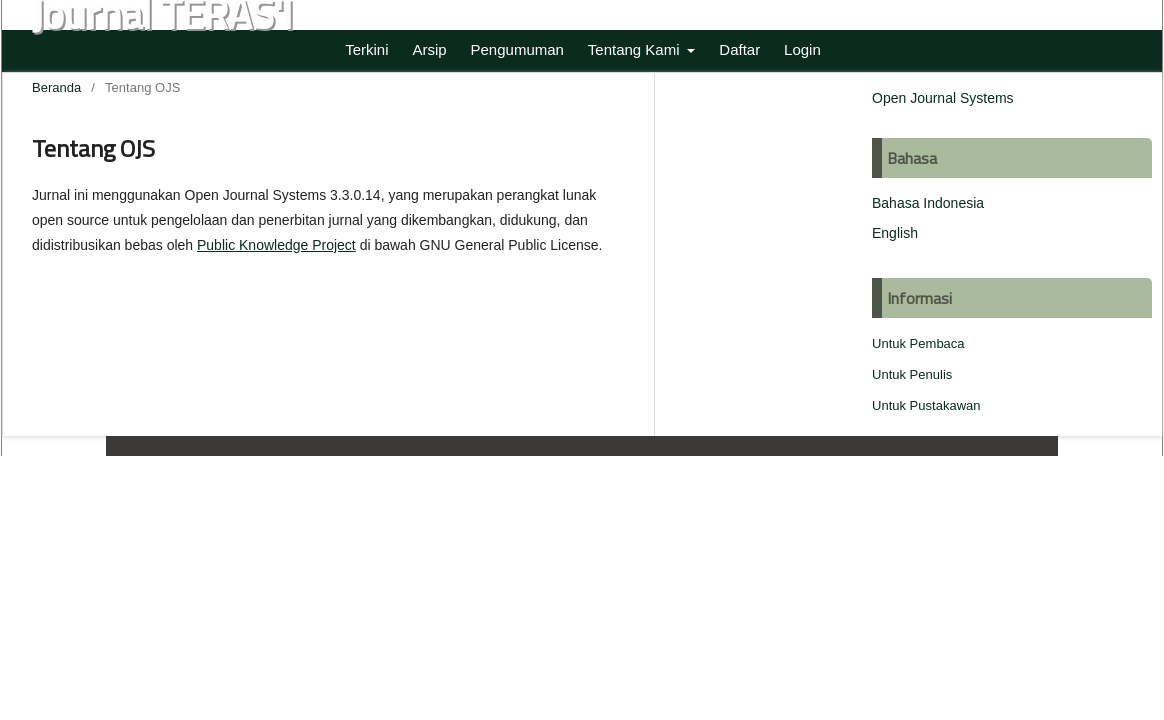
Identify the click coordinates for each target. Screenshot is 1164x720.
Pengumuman (517, 49)
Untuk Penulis (912, 374)
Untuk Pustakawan (926, 405)
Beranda (56, 87)
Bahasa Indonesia (928, 203)
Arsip (429, 49)
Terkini (366, 49)
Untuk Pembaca (918, 343)
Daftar (739, 49)
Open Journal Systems (943, 98)
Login (802, 49)
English (895, 233)
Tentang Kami (636, 49)
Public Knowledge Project (276, 245)
